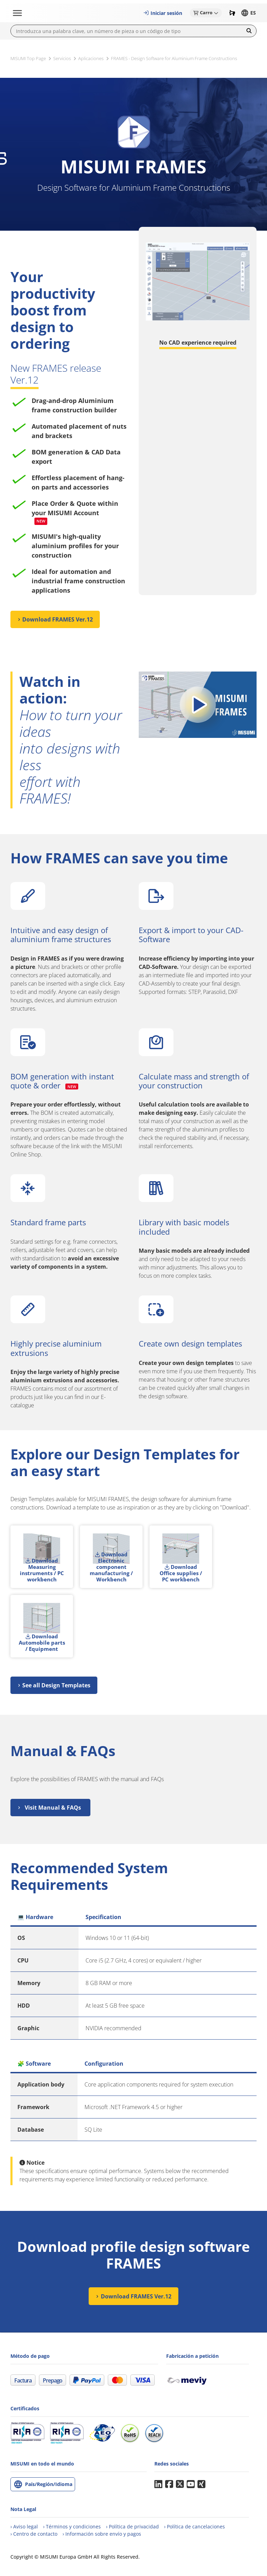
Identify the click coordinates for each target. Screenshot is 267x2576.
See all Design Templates (56, 1685)
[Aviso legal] (24, 2526)
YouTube (191, 2484)
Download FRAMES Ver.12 (57, 619)
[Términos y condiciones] (72, 2526)
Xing (201, 2484)
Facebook (169, 2484)
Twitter (180, 2484)
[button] (162, 13)
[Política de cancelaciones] (194, 2526)
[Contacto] (33, 2533)
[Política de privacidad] (132, 2526)
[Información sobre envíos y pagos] (102, 2533)
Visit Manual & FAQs (53, 1807)
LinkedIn (158, 2484)
